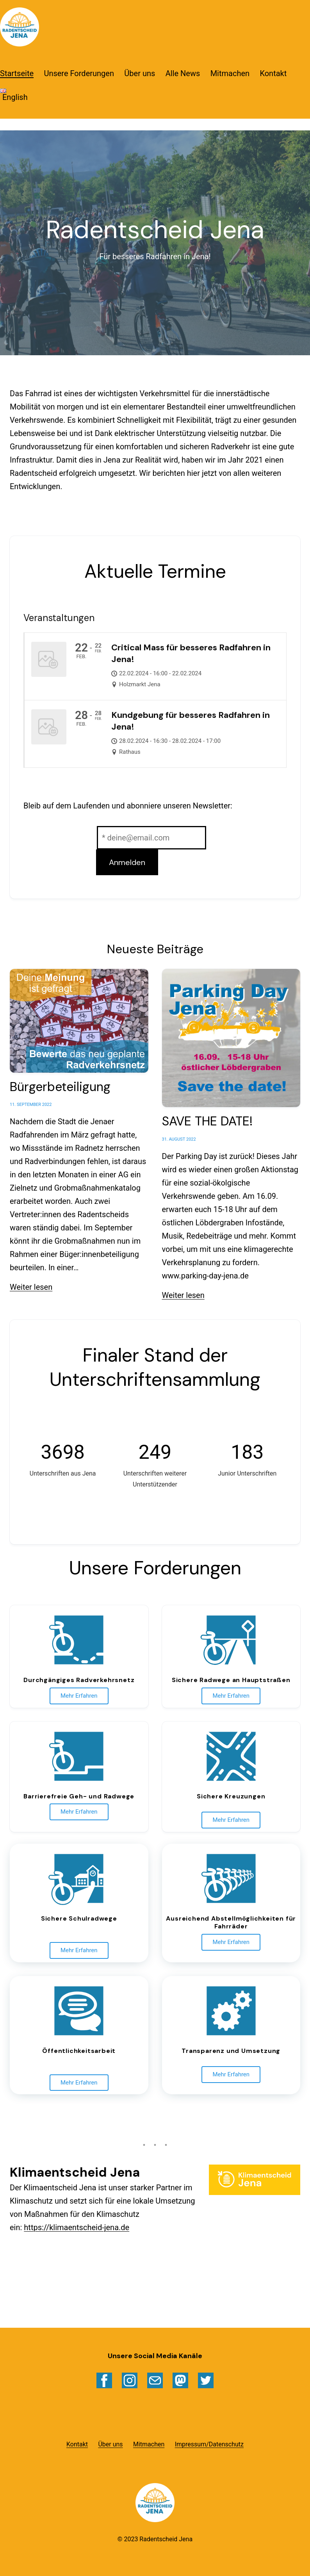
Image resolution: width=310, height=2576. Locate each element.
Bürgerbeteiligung (60, 1087)
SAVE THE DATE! (207, 1121)
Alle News (183, 73)
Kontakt (273, 73)
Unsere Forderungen (79, 73)
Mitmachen (229, 73)
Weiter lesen (31, 1287)
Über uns (139, 73)
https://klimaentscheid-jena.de (76, 2227)
